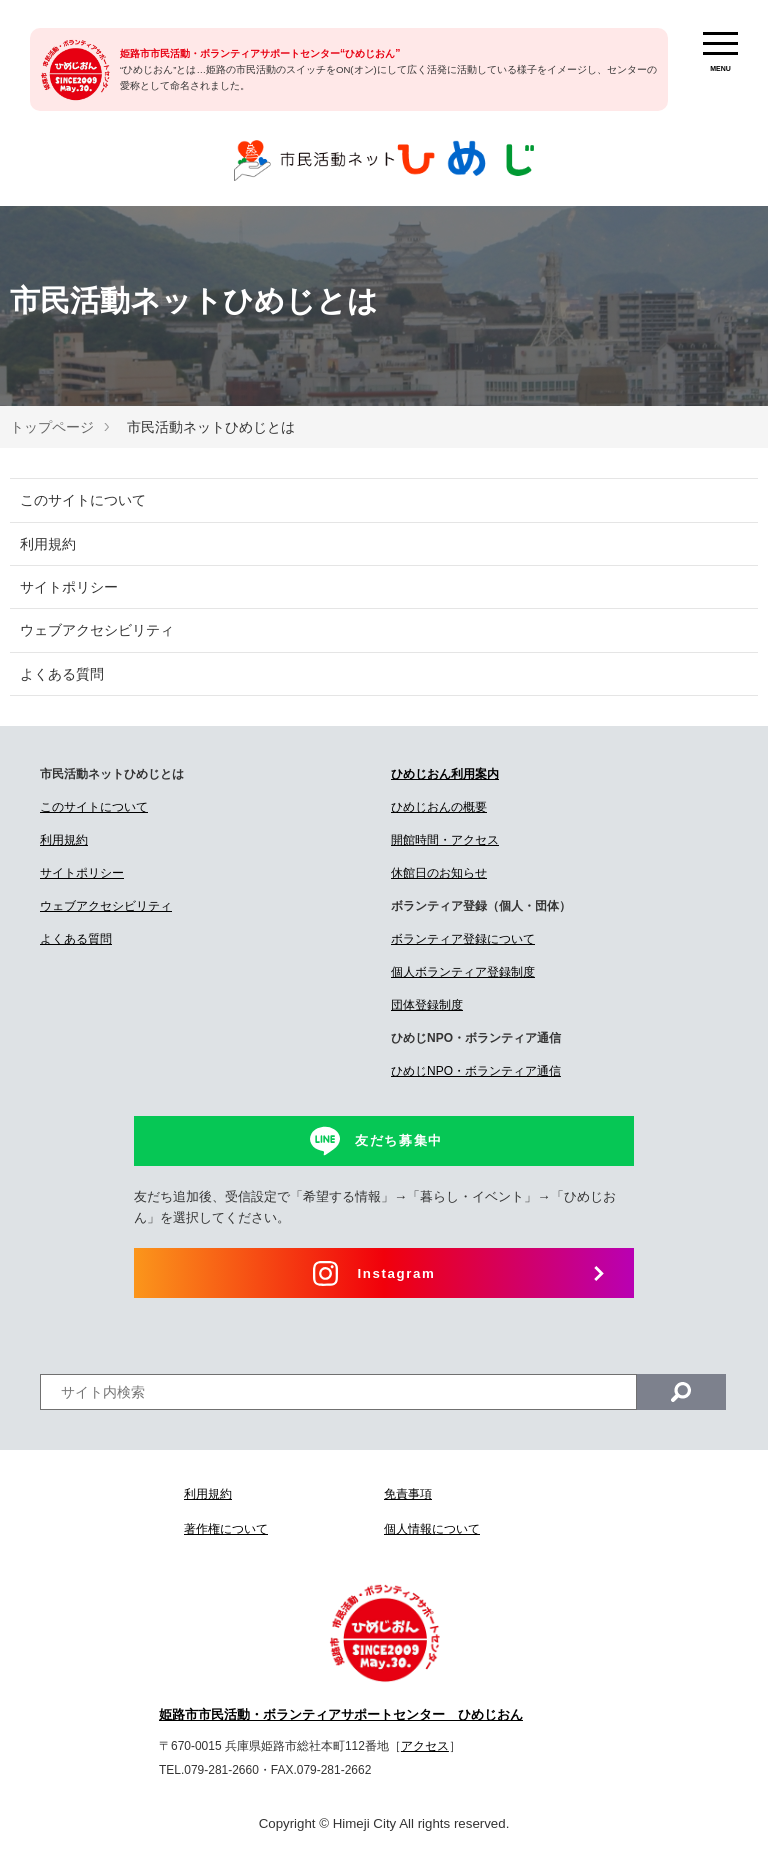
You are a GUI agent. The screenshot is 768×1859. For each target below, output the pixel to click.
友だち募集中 (399, 1140)
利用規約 (48, 544)
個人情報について (432, 1529)
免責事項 (408, 1494)
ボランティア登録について (463, 939)
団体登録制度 (427, 1005)
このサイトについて (83, 500)
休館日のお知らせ (439, 873)
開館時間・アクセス (445, 840)
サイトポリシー (69, 587)
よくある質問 (62, 674)
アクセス (425, 1746)
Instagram (397, 1273)
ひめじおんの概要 (439, 807)
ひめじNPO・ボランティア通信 (476, 1071)
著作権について (226, 1529)
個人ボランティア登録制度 (463, 972)
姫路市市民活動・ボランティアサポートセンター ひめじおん (341, 1715)
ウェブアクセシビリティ (97, 630)
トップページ (52, 427)
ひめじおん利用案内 (445, 774)
